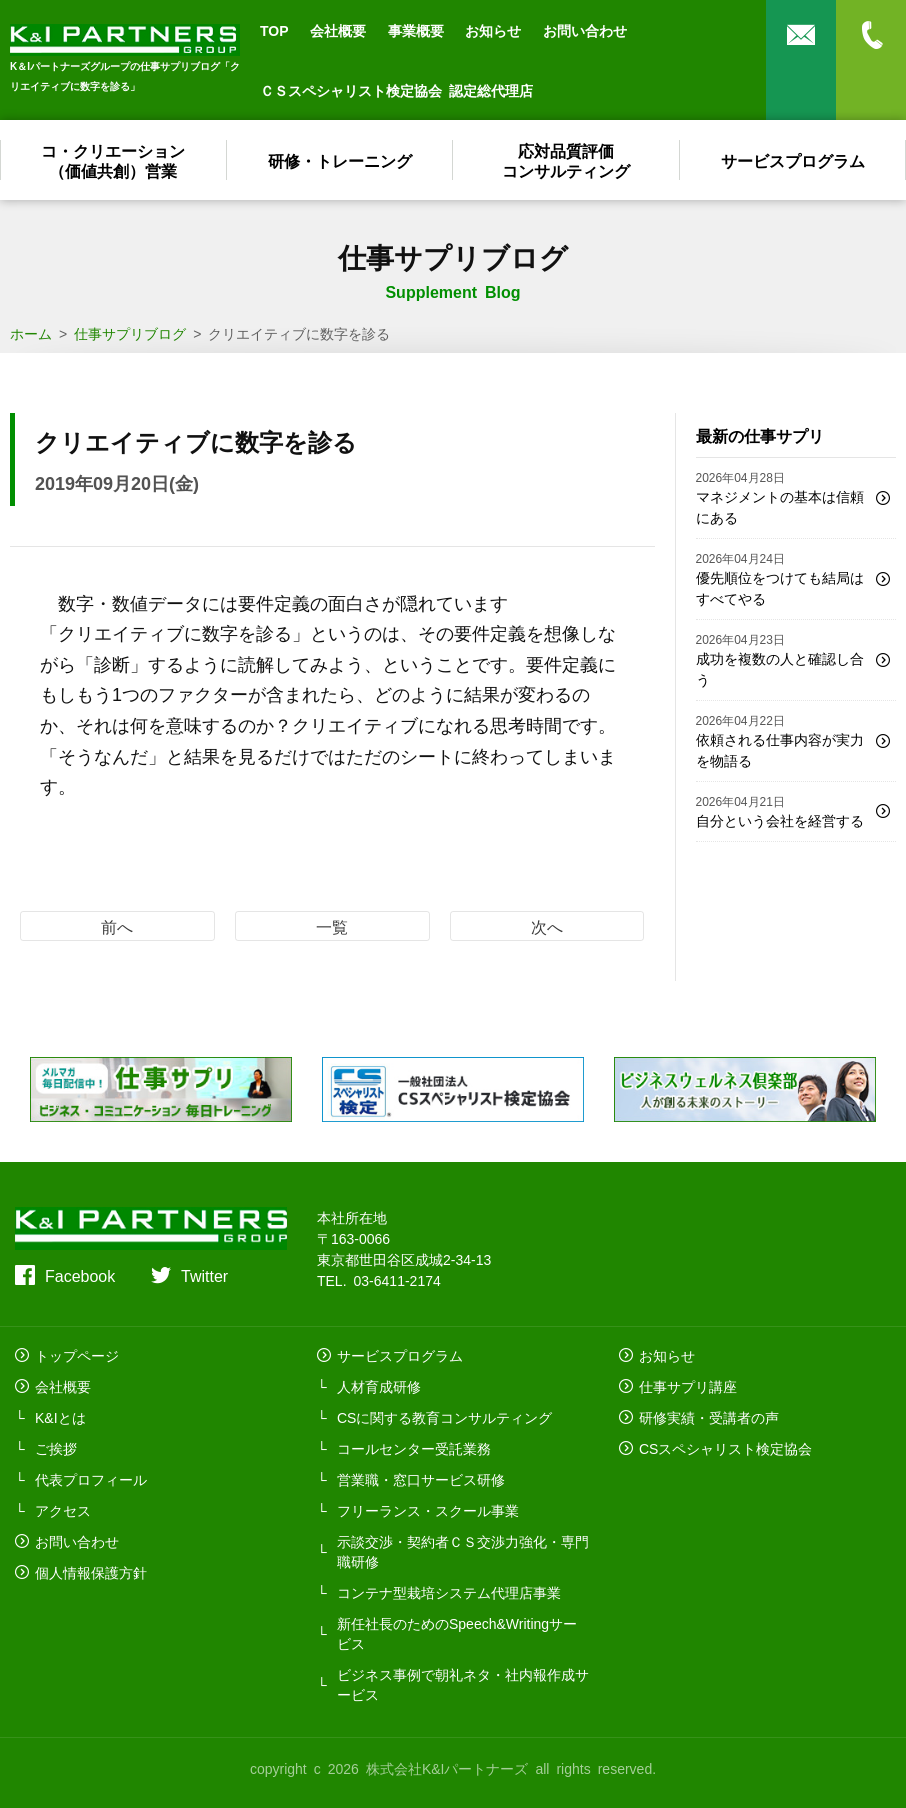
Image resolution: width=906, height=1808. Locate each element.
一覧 (332, 926)
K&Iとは (60, 1417)
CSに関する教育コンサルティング (444, 1417)
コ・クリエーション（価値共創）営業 (113, 160)
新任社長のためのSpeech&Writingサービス (457, 1633)
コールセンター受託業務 (414, 1448)
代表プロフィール (91, 1479)
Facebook (80, 1275)
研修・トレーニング (340, 160)
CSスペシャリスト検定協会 (725, 1448)
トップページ (77, 1355)
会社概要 (338, 30)
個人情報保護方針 (91, 1572)
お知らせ (493, 30)
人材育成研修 (379, 1386)
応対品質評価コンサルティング (566, 160)
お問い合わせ (585, 30)
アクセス (63, 1510)
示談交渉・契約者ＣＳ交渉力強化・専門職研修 (463, 1551)
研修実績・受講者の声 (709, 1417)
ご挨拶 (56, 1448)
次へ (547, 926)
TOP (274, 30)
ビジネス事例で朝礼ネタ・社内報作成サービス (463, 1684)
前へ (117, 926)
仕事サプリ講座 (688, 1386)
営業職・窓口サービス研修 (421, 1479)
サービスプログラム (793, 160)
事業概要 (416, 30)
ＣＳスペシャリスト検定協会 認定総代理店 (396, 90)
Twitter (204, 1275)
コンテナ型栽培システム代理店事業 (449, 1592)
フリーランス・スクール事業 (428, 1510)
